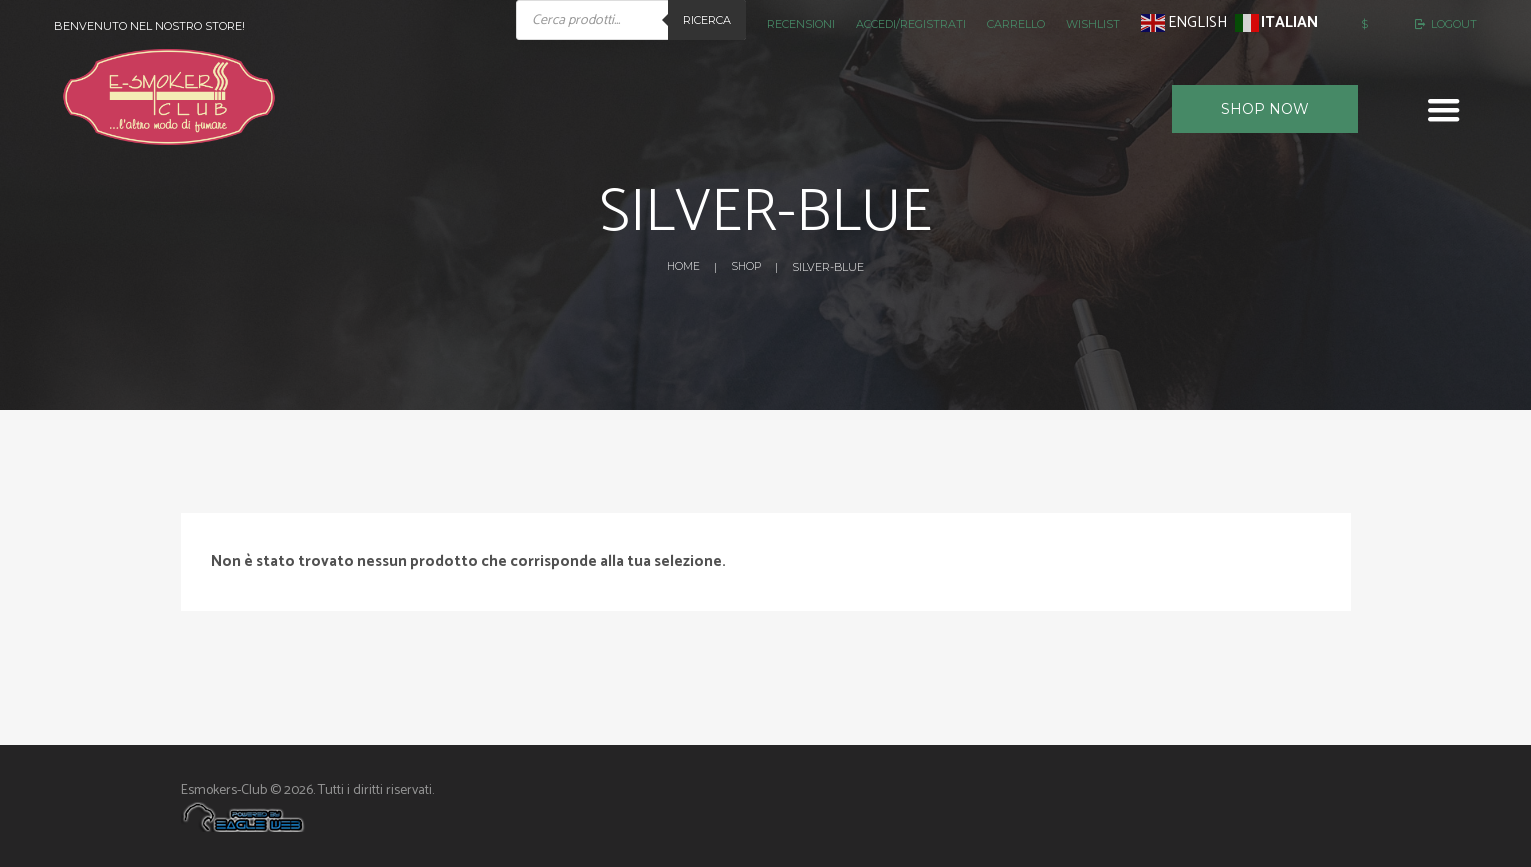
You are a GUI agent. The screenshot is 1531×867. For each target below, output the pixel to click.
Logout (1454, 24)
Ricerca (707, 20)
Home (682, 267)
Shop (746, 267)
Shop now (1265, 109)
